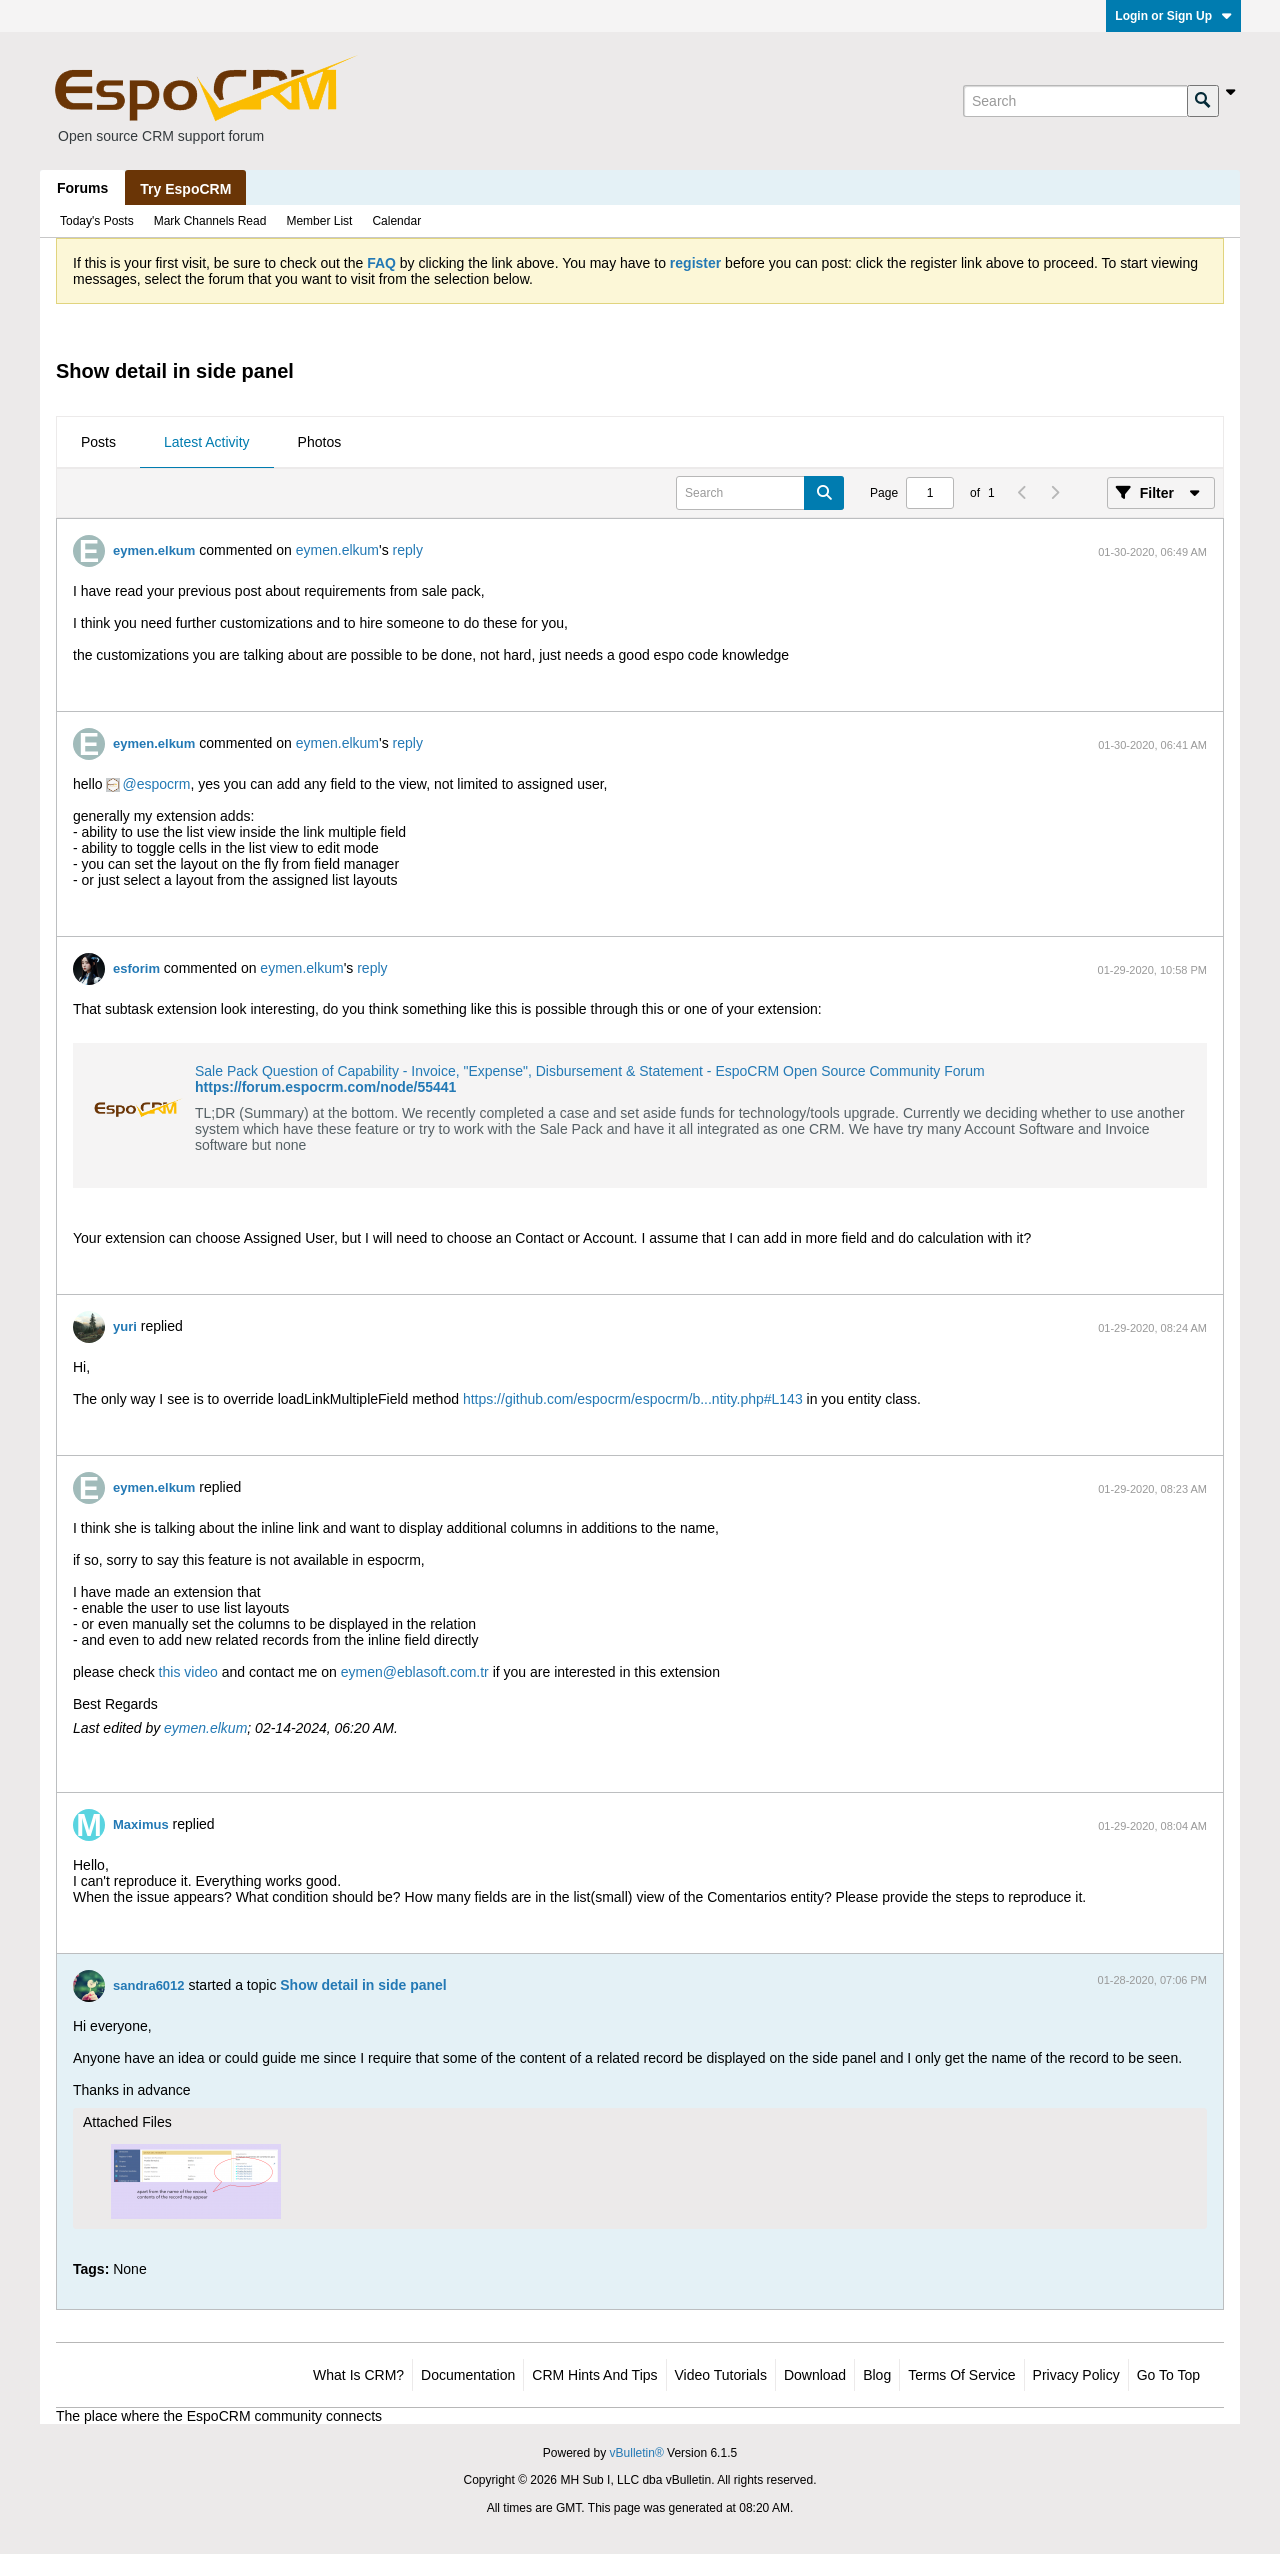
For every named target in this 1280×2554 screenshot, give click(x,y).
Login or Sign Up (1173, 16)
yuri (125, 1326)
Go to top (1168, 2375)
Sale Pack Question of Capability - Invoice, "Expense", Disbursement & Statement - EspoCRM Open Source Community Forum (590, 1071)
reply (408, 550)
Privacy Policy (1076, 2375)
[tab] (98, 443)
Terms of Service (961, 2375)
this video (188, 1672)
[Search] (1075, 101)
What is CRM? (358, 2375)
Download (815, 2375)
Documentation (468, 2375)
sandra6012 (149, 1985)
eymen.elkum (154, 550)
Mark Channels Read (210, 221)
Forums (82, 188)
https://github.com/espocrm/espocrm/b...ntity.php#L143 (633, 1399)
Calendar (396, 221)
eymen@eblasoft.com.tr (415, 1672)
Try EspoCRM (185, 189)
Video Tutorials (721, 2375)
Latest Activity (207, 442)
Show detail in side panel (363, 1985)
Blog (877, 2375)
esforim (136, 968)
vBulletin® (637, 2453)
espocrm (164, 784)
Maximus (141, 1824)
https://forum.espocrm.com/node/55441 (325, 1087)
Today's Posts (97, 221)
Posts (98, 442)
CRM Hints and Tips (594, 2375)
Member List (319, 221)
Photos (320, 442)
